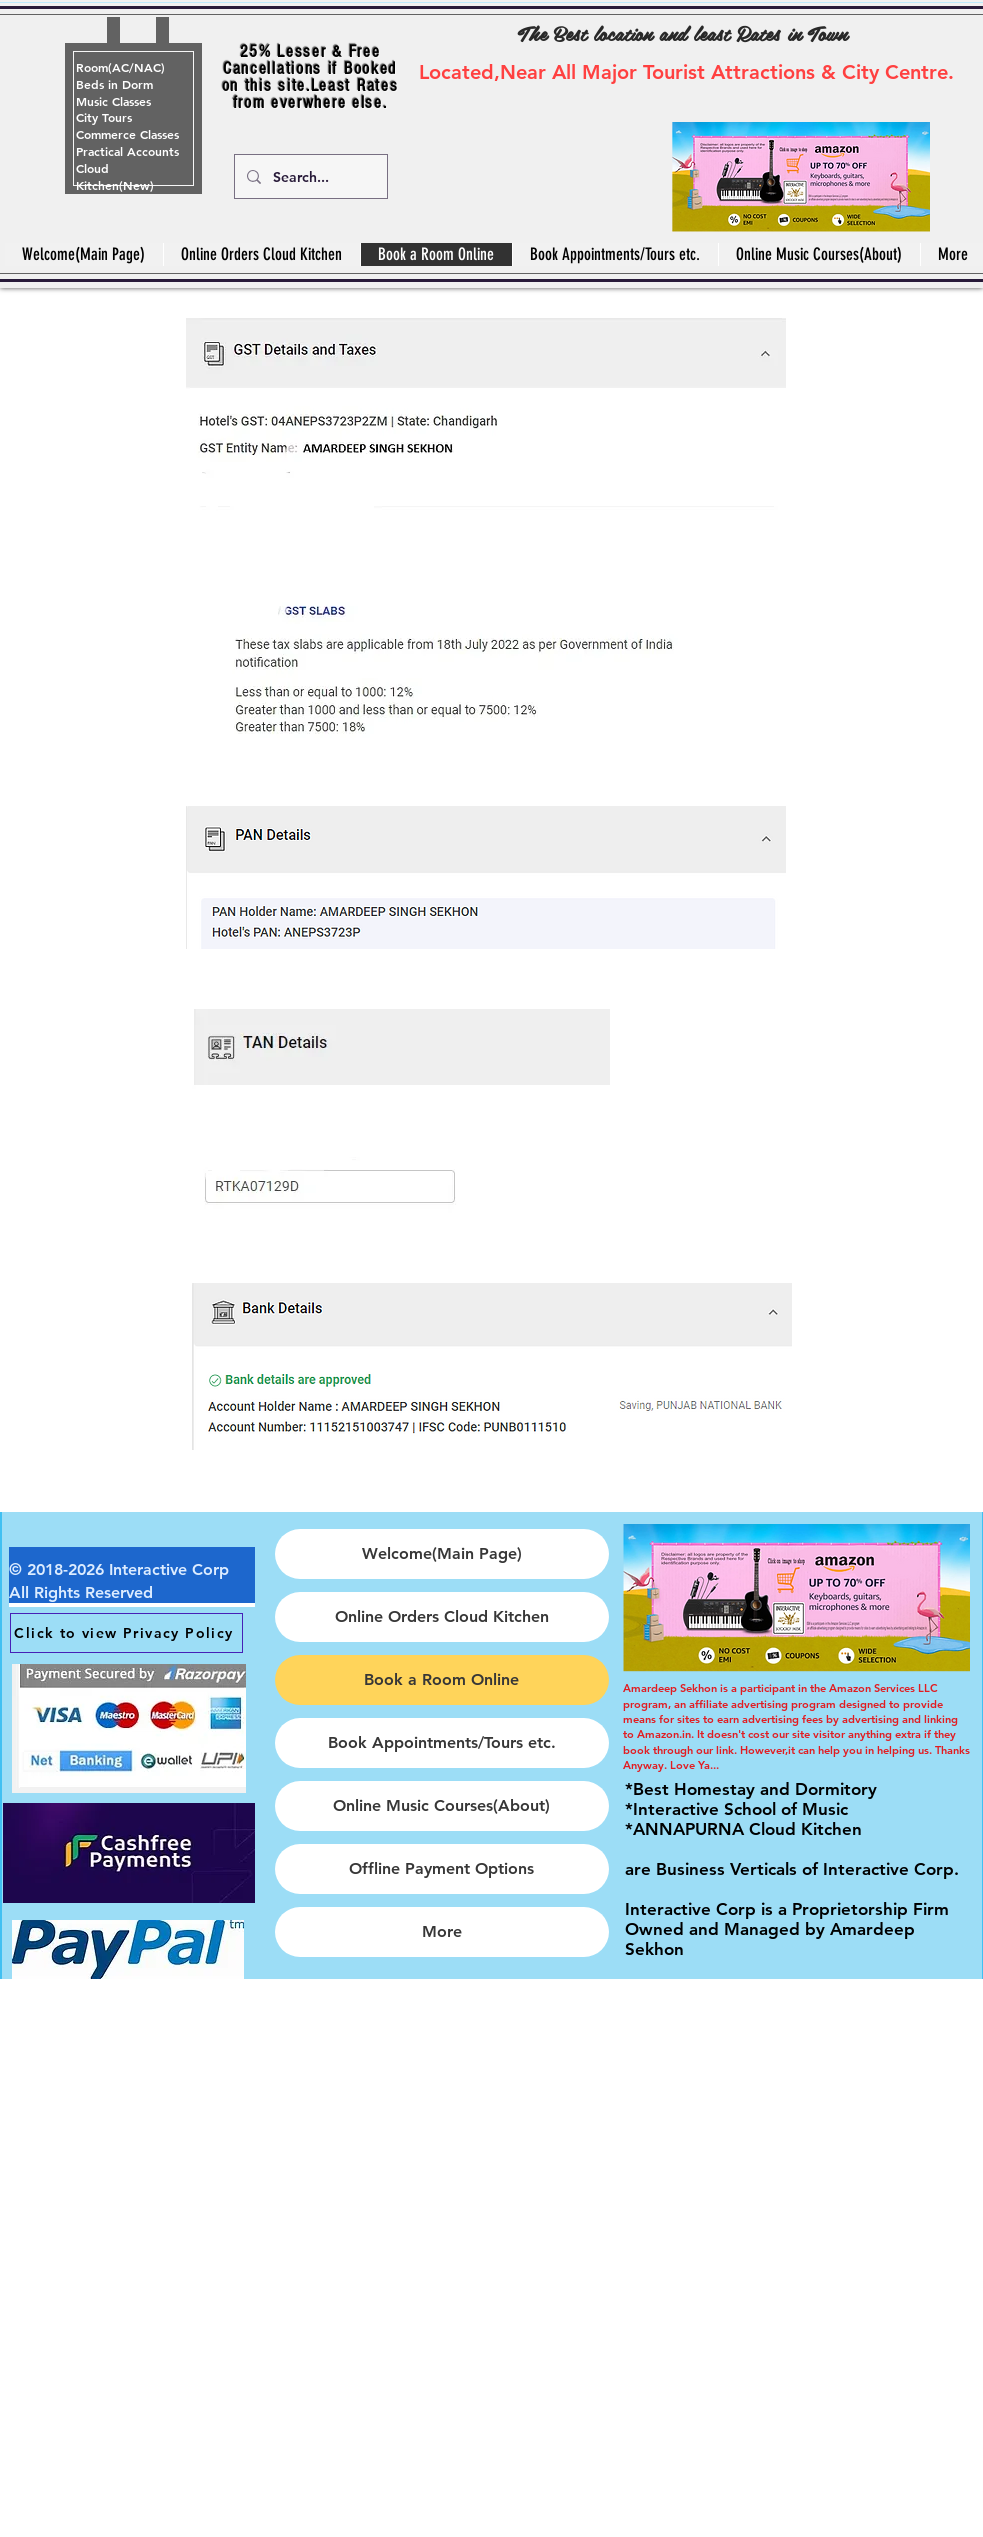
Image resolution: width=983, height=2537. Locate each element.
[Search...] (309, 176)
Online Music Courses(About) (441, 1805)
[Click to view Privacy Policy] (126, 1633)
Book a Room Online (441, 1679)
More (442, 1931)
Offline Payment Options (441, 1868)
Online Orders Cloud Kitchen (442, 1616)
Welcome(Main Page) (442, 1553)
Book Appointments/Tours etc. (442, 1742)
